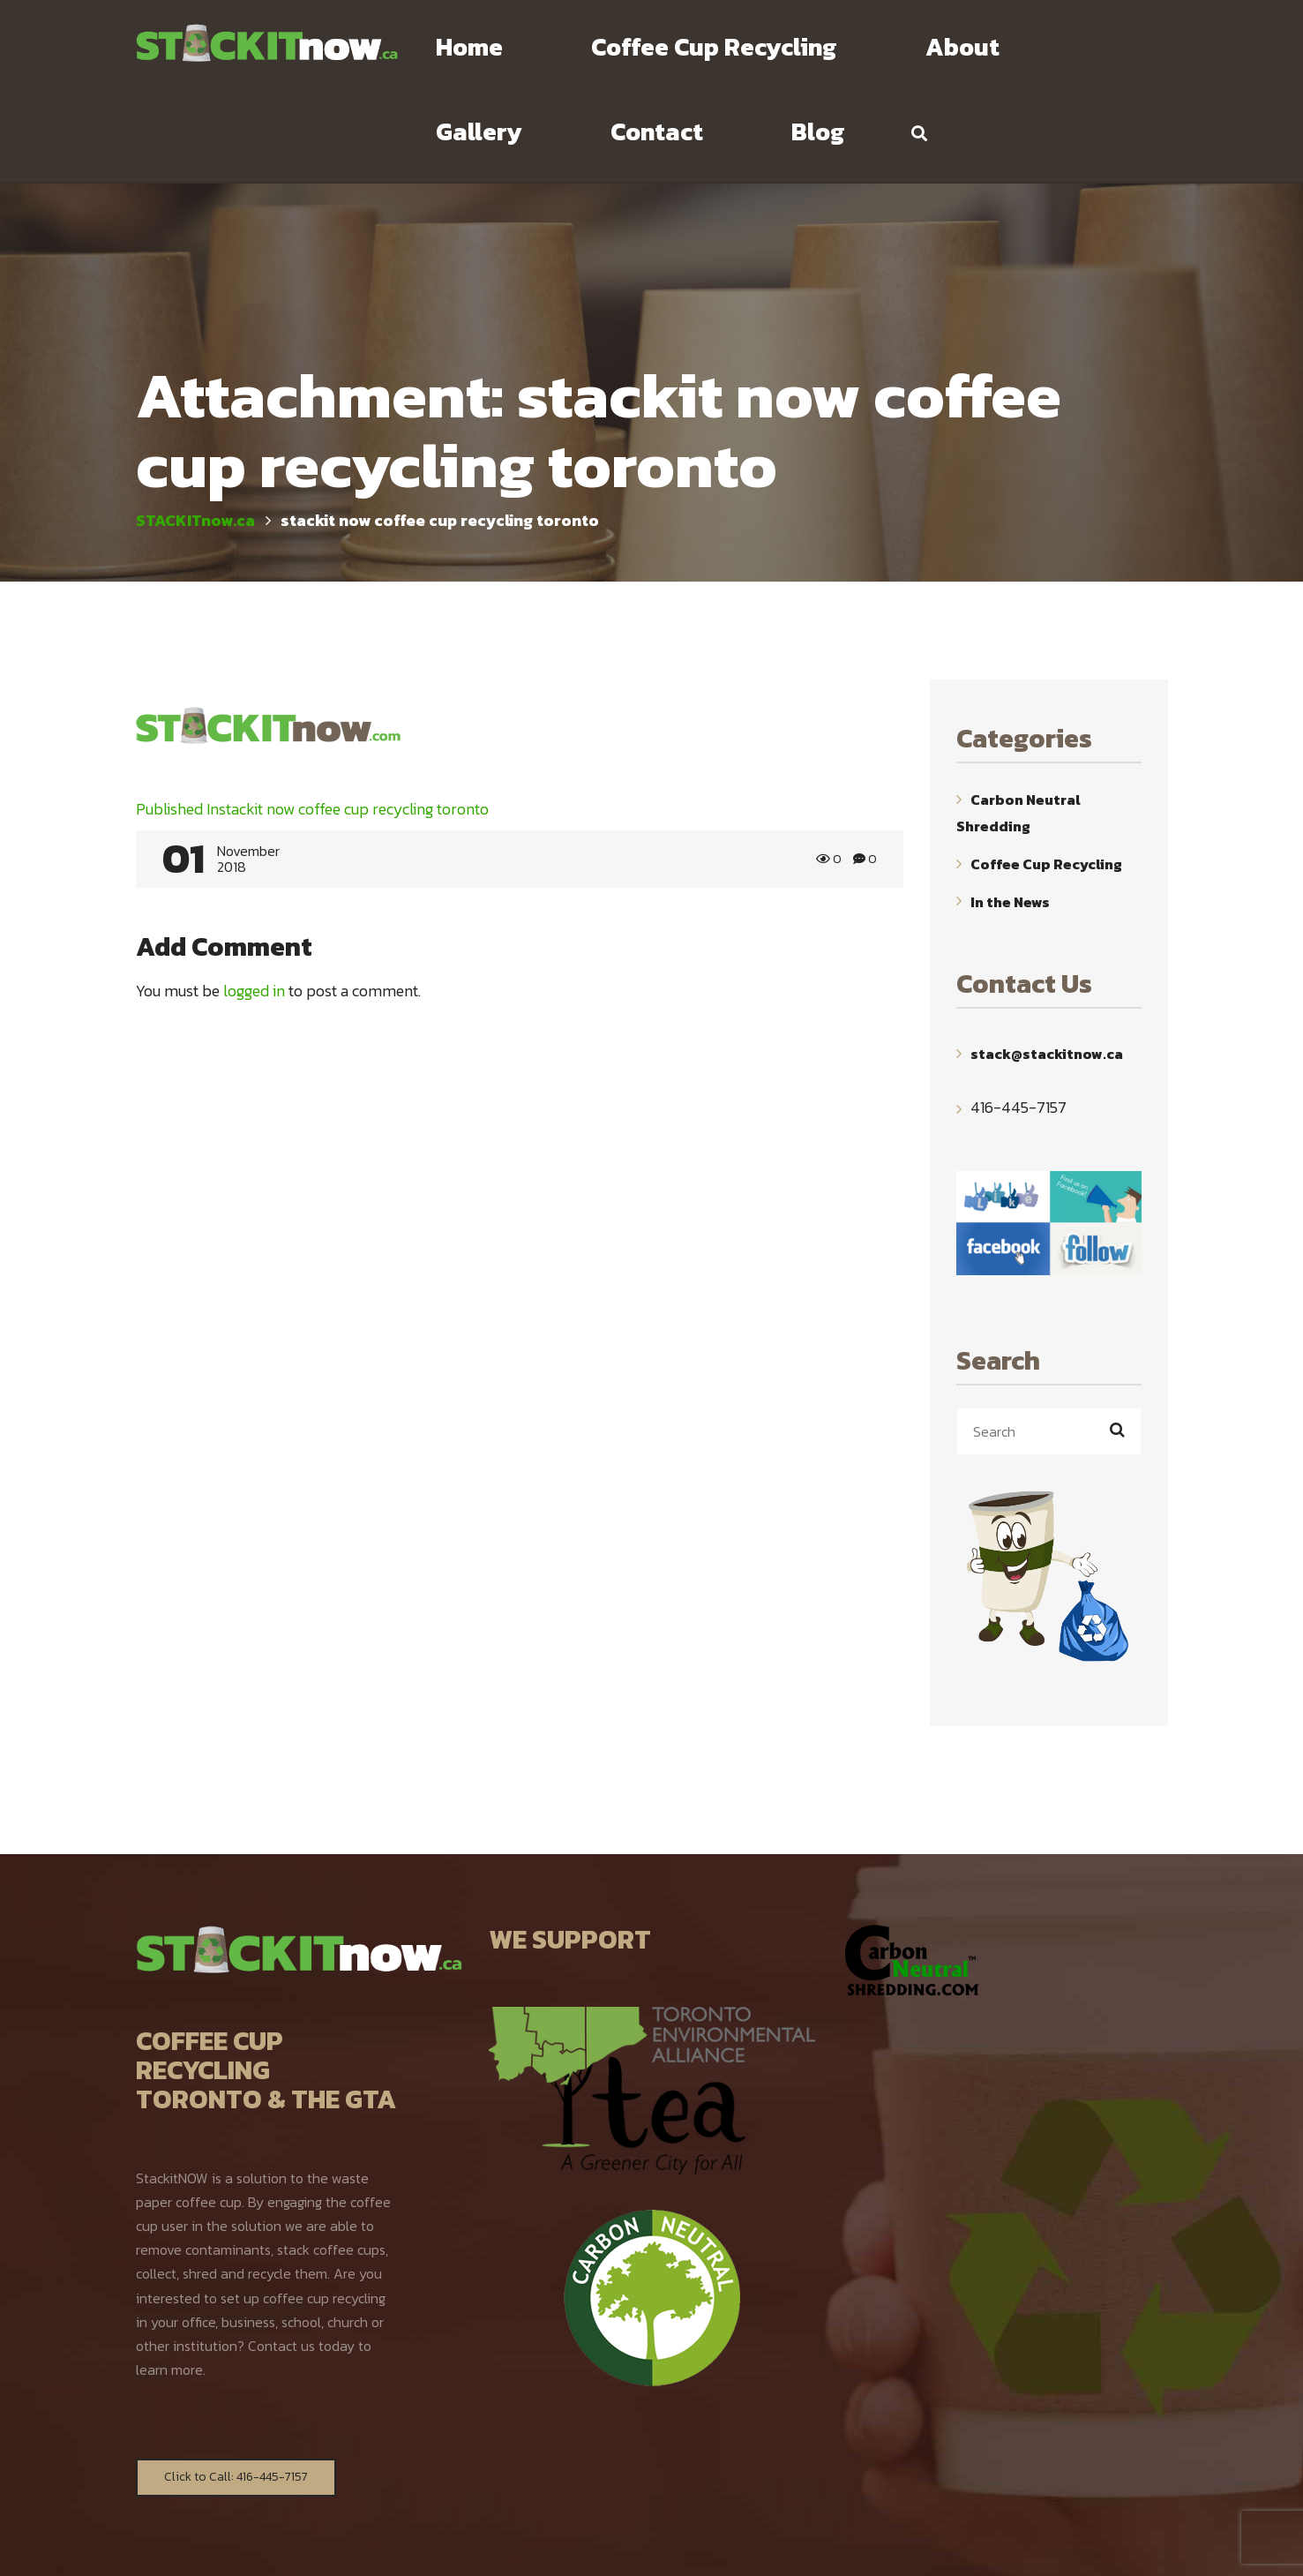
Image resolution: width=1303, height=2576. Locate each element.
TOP (1157, 2547)
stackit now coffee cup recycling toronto (312, 725)
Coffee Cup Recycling (1046, 780)
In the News (1010, 817)
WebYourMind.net (846, 2545)
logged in (254, 907)
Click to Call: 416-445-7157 (236, 2393)
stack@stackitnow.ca (1046, 969)
